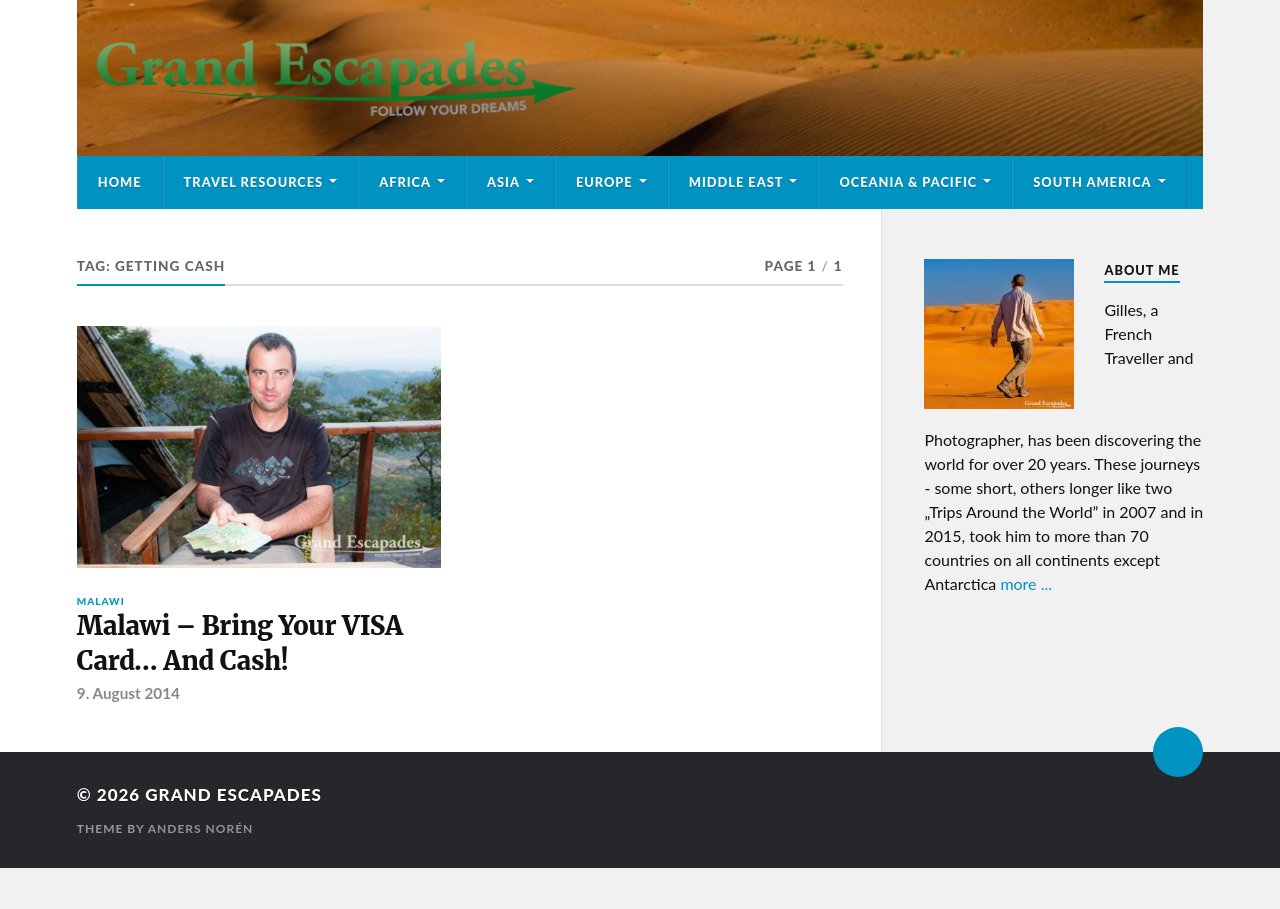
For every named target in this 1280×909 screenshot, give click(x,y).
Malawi (101, 601)
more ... (1026, 583)
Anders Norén (201, 828)
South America (1092, 182)
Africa (405, 182)
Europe (604, 182)
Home (120, 182)
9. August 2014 (128, 693)
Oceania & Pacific (908, 182)
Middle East (736, 182)
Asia (503, 182)
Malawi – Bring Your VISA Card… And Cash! (240, 643)
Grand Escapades (233, 794)
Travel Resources (254, 182)
